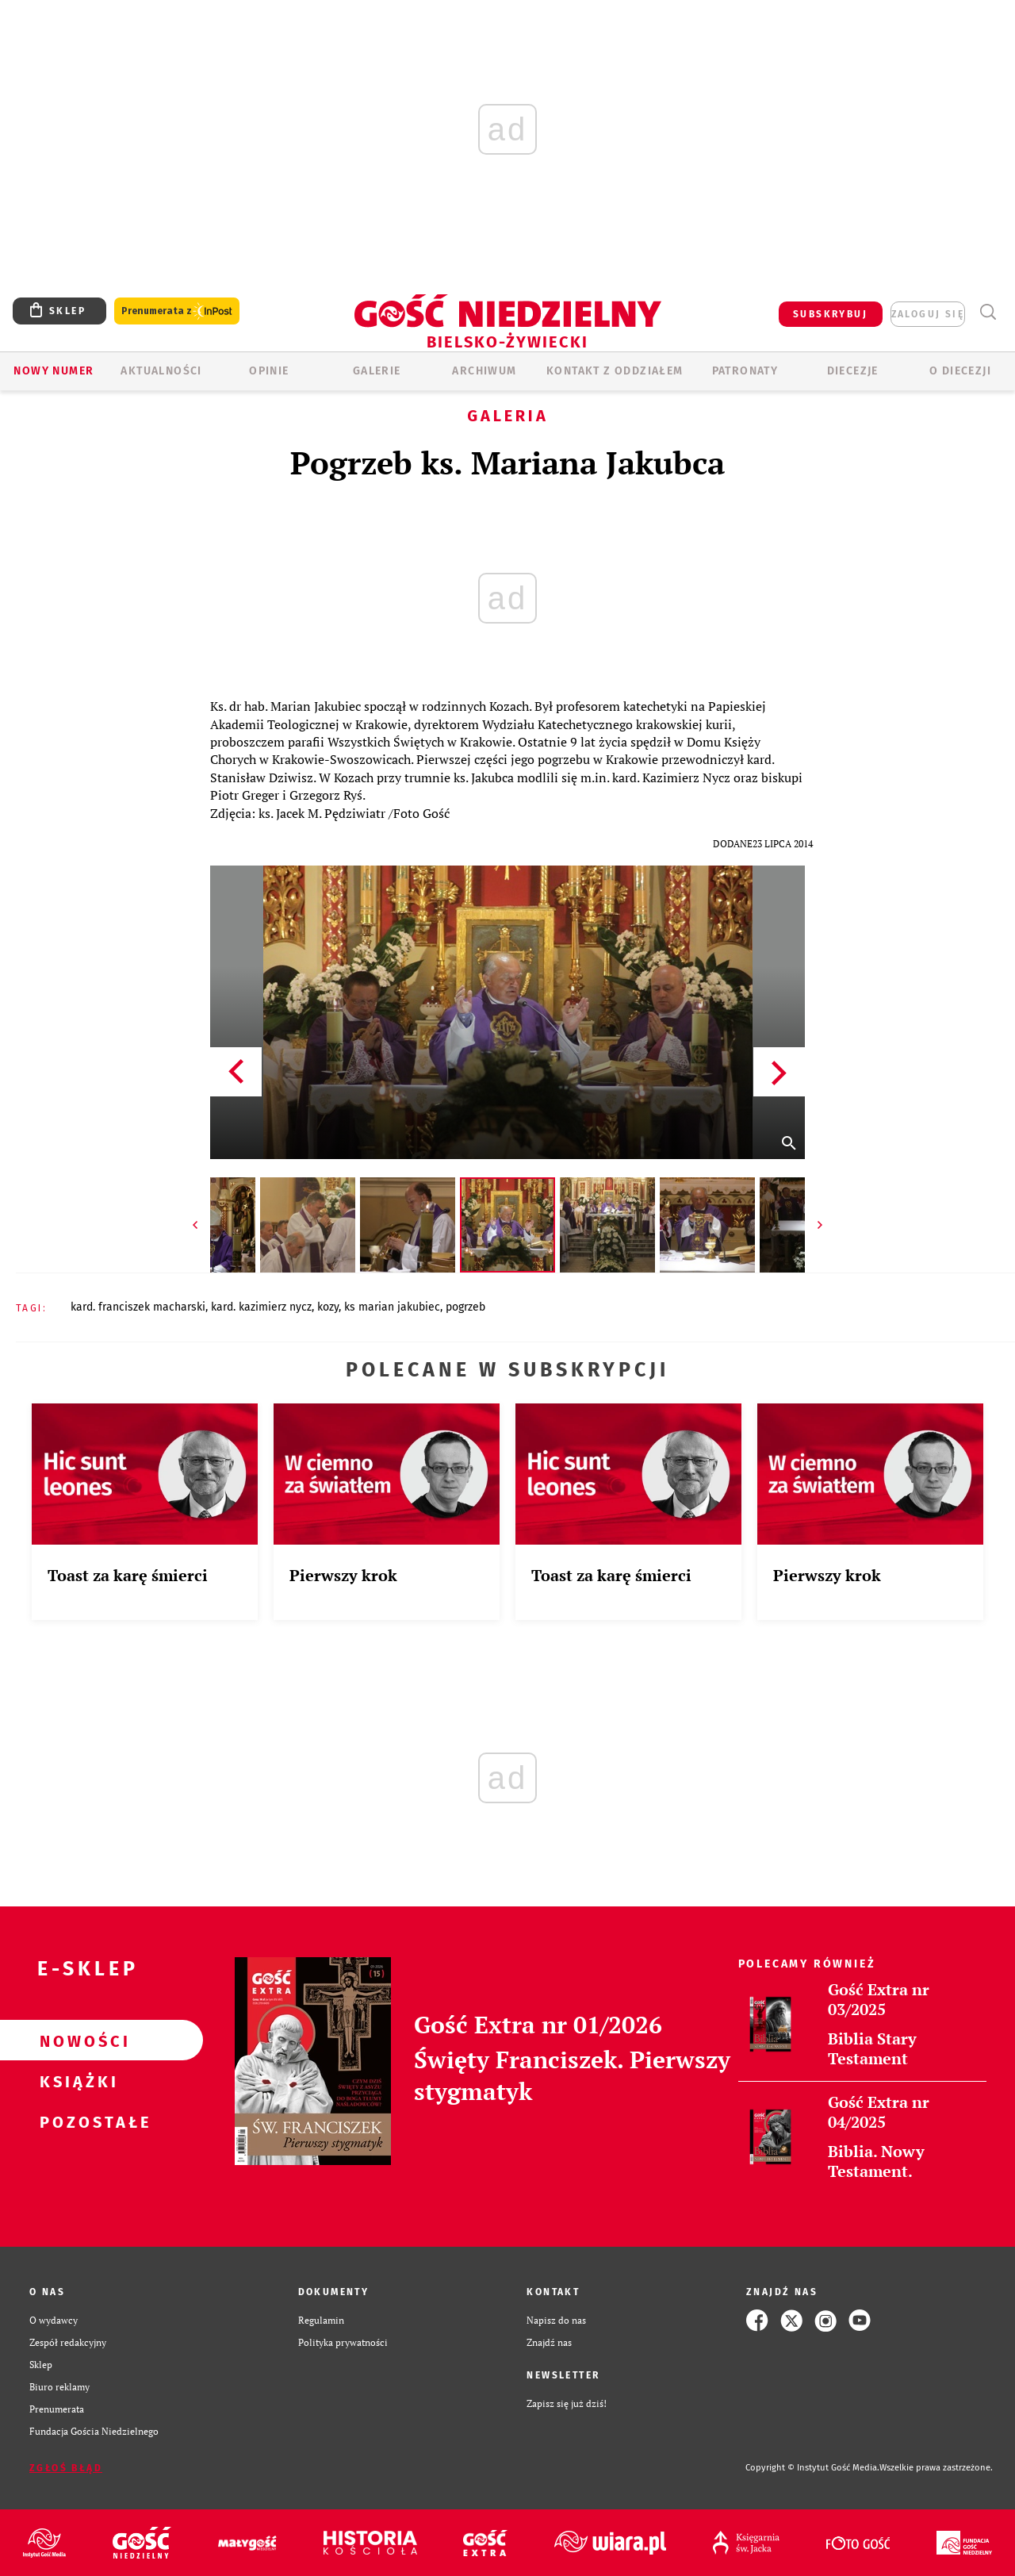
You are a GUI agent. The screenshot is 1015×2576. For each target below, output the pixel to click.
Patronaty (745, 371)
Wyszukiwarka (987, 312)
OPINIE (269, 371)
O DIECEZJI (960, 371)
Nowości (76, 2040)
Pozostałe (76, 2121)
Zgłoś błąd (65, 2468)
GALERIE (377, 371)
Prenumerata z (176, 311)
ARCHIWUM (484, 371)
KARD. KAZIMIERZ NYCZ (261, 1307)
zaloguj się (927, 314)
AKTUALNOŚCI (161, 371)
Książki (76, 2081)
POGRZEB (465, 1307)
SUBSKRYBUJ (830, 314)
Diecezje (853, 371)
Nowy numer (53, 371)
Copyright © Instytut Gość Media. (812, 2468)
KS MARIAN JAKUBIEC (392, 1307)
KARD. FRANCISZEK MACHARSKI (138, 1307)
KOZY (328, 1307)
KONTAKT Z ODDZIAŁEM (615, 371)
